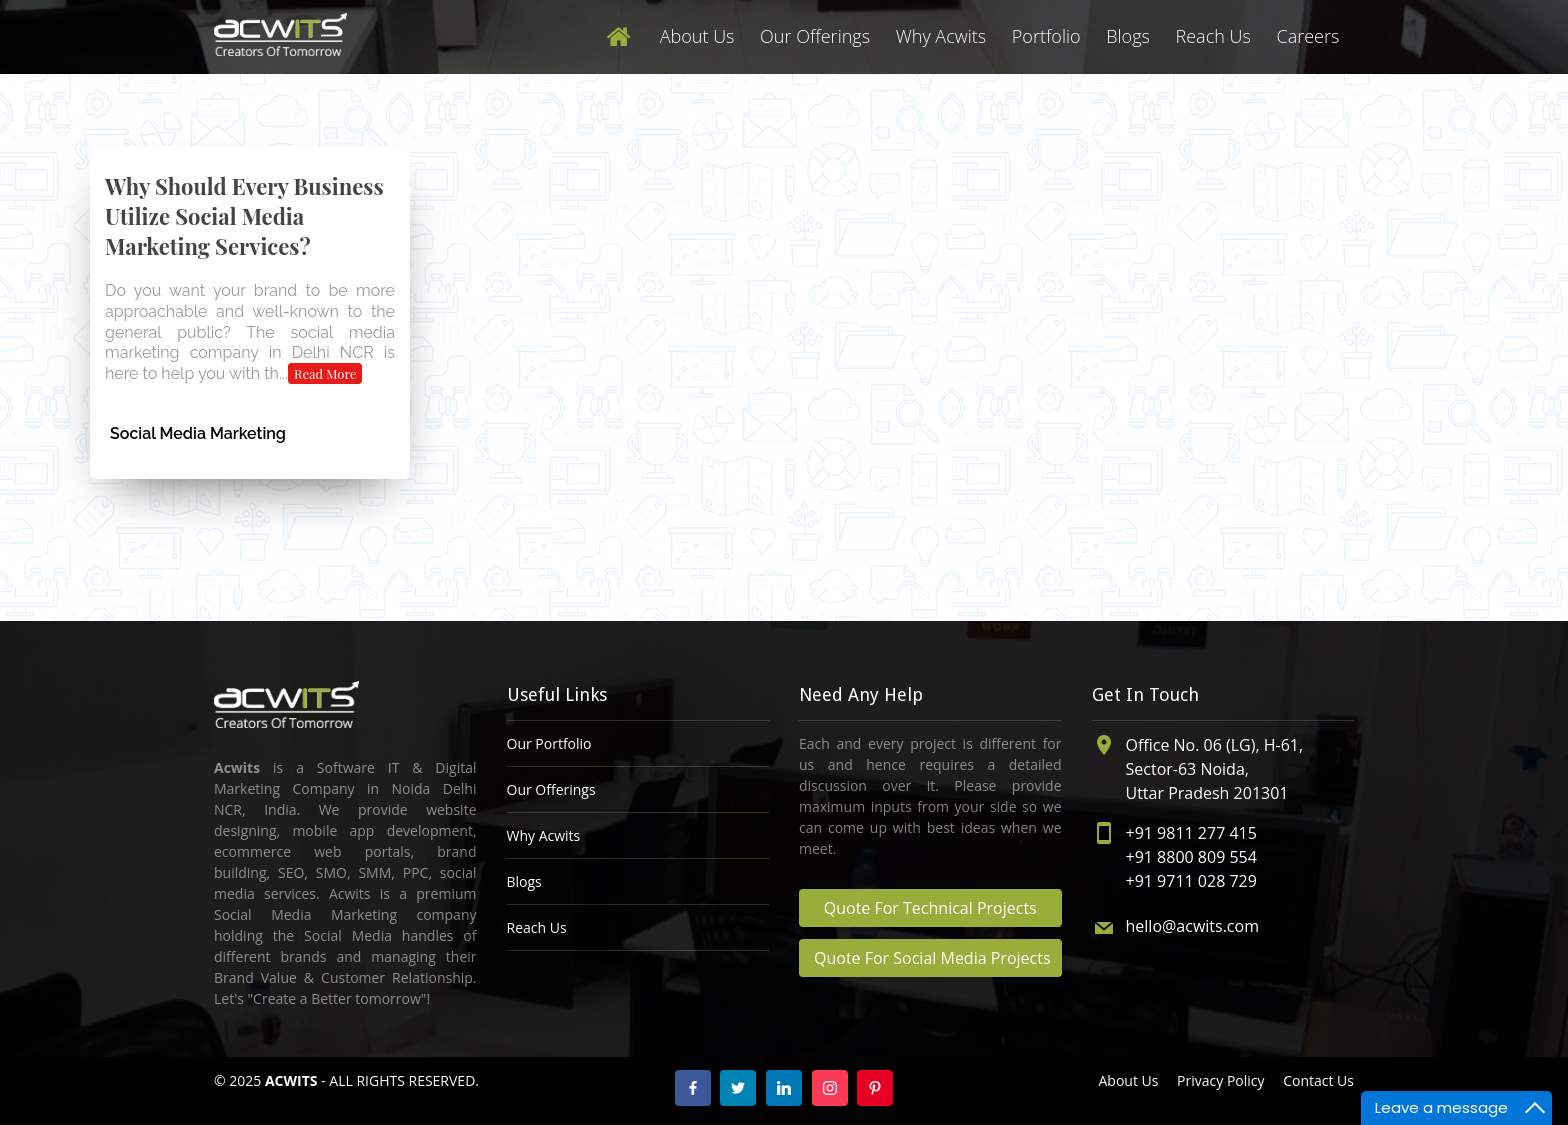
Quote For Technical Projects (930, 908)
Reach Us (1213, 36)
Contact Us (1318, 1080)
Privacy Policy (1220, 1080)
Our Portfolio (549, 743)
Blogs (1128, 36)
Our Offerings (815, 36)
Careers (1307, 36)
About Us (697, 36)
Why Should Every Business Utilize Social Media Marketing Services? (244, 216)
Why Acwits (941, 36)
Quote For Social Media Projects (932, 958)
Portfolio (1046, 36)
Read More (325, 373)
